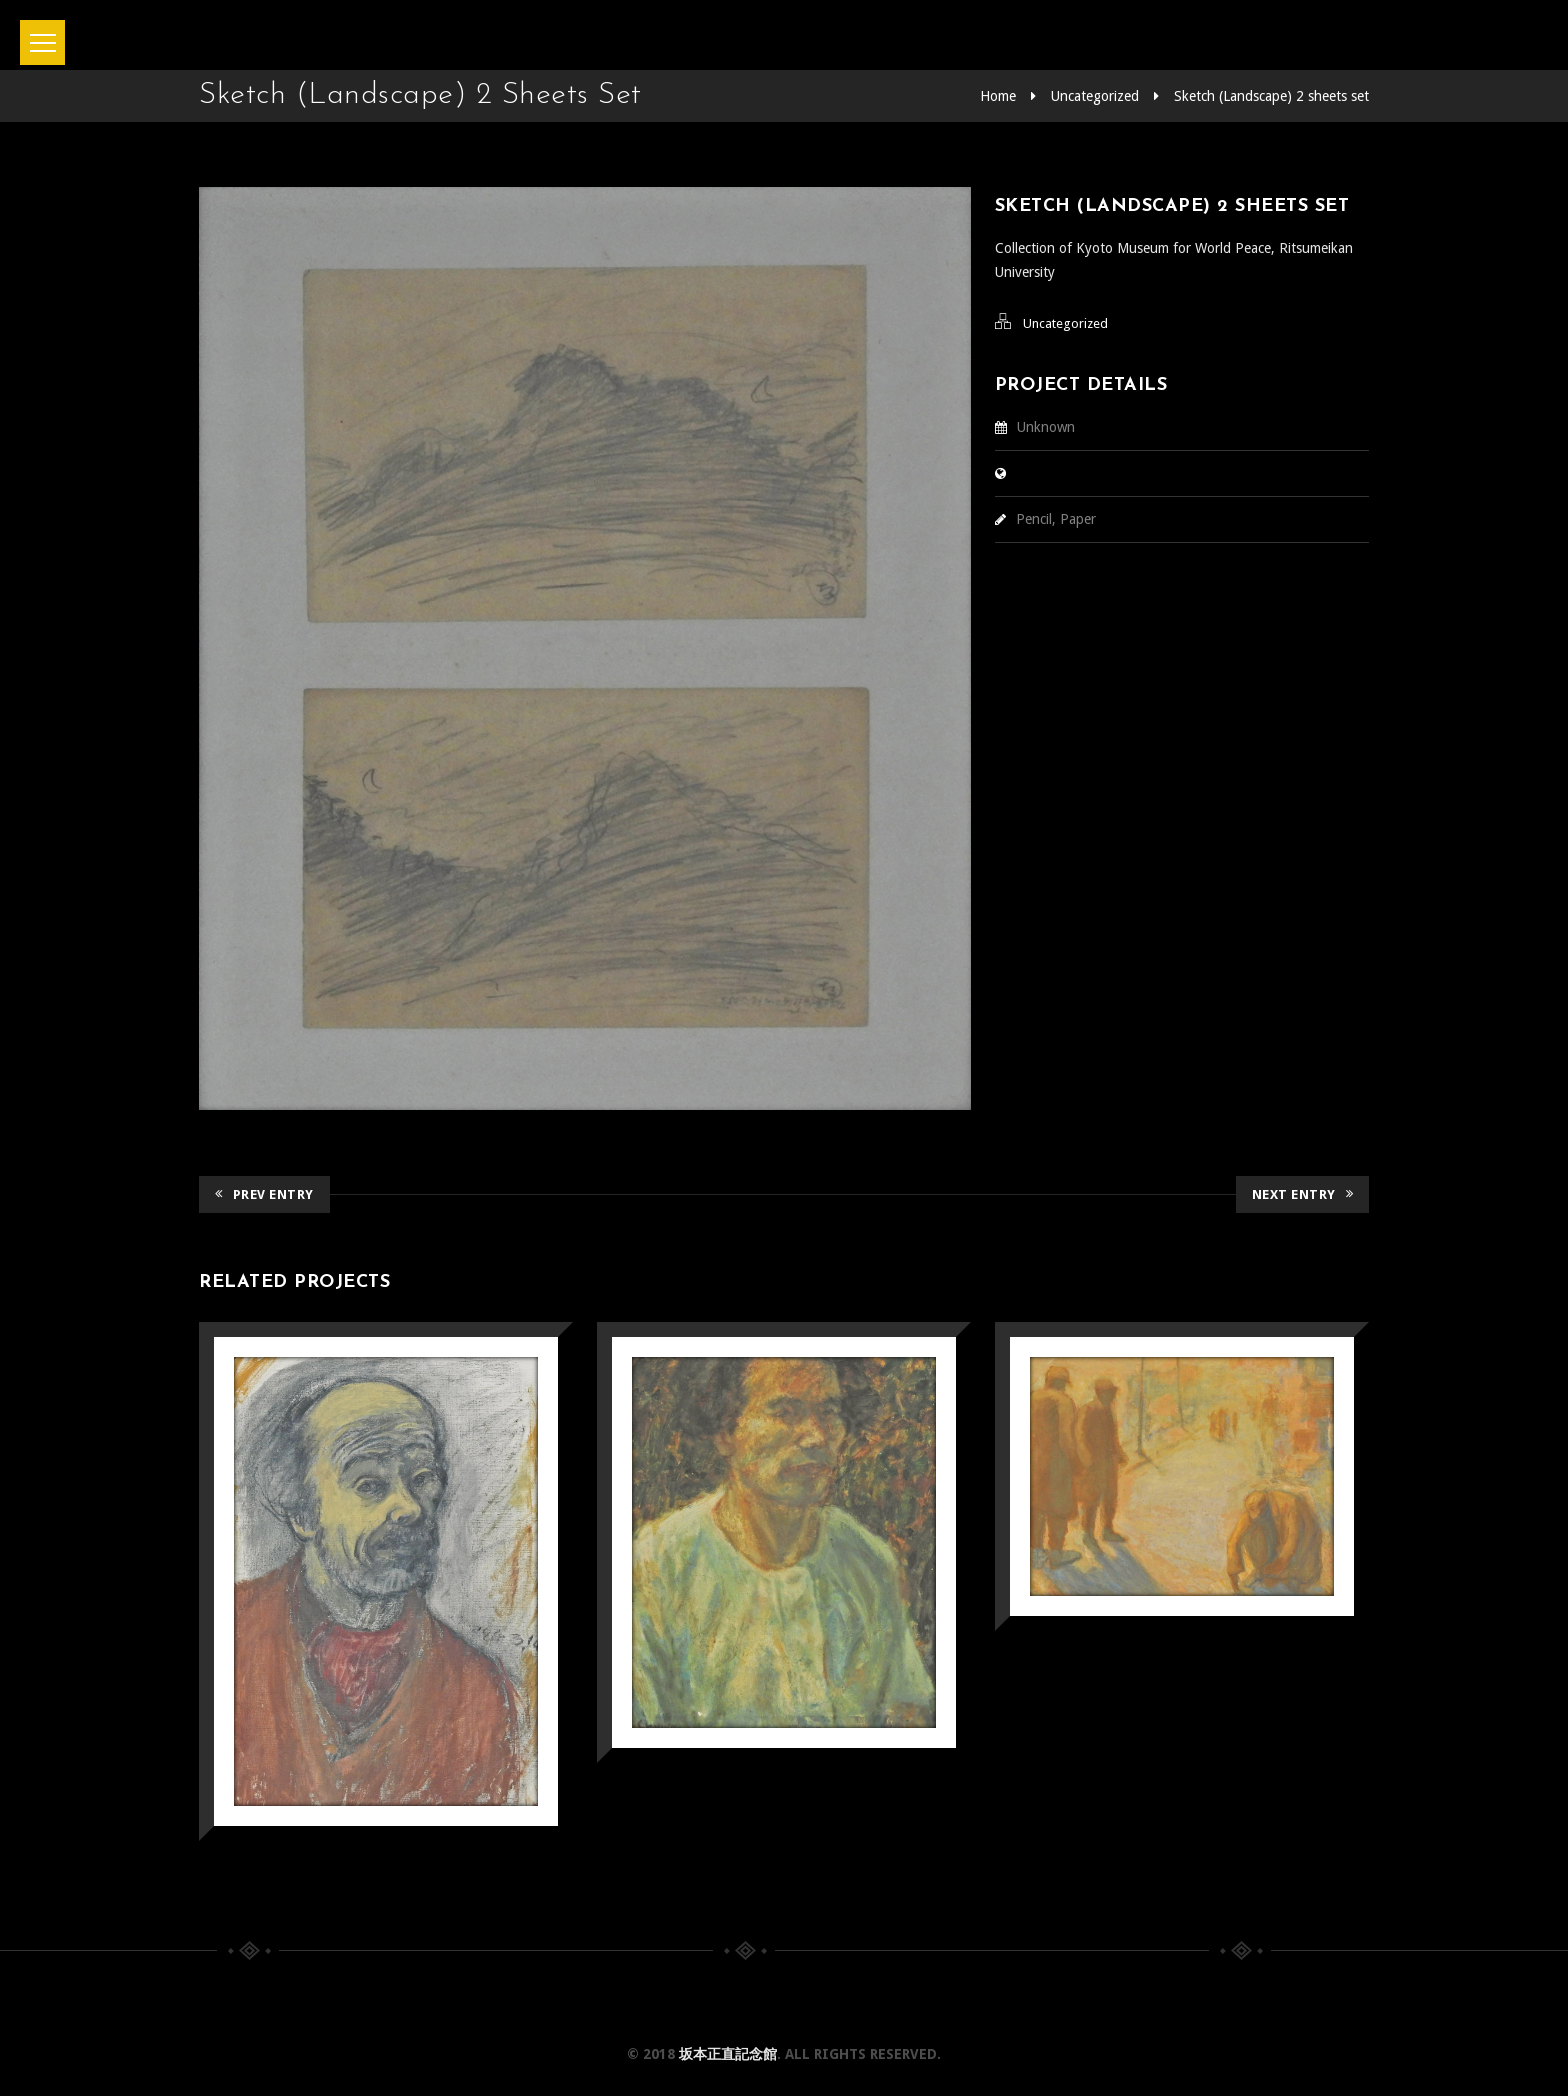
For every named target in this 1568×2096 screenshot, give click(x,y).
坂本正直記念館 (728, 2054)
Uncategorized (1095, 96)
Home (998, 96)
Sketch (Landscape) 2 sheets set (1271, 96)
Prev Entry (264, 1194)
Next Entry (1303, 1194)
